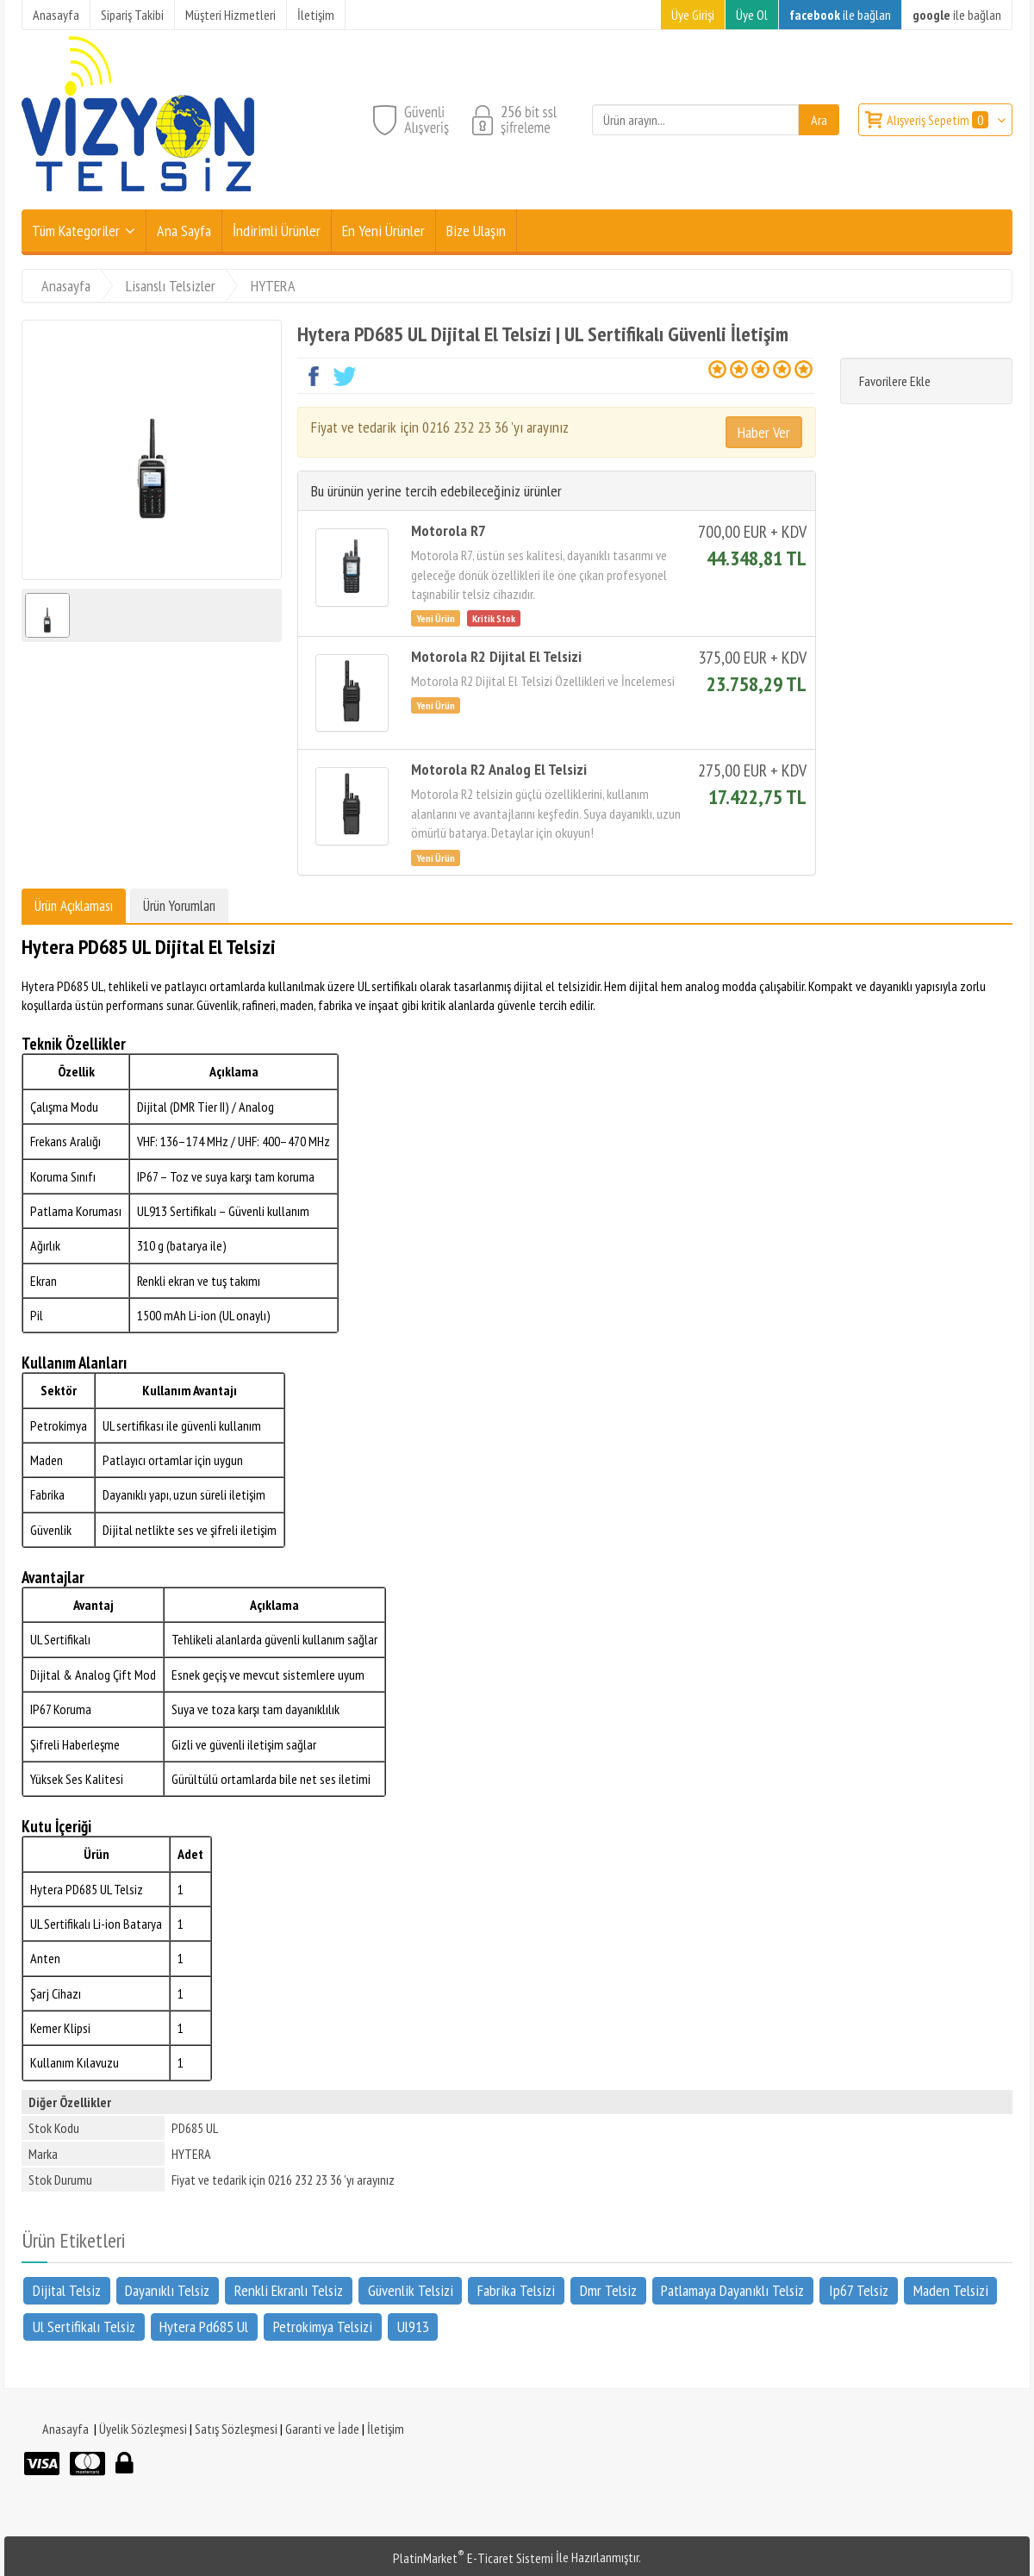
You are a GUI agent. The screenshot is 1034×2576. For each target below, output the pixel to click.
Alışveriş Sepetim (939, 119)
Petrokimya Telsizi (322, 2326)
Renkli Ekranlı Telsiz (288, 2289)
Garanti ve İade (322, 2428)
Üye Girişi (692, 14)
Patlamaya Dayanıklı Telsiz (732, 2289)
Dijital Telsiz (67, 2289)
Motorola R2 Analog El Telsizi (499, 769)
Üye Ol (752, 14)
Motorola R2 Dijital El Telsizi (496, 656)
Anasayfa (65, 2428)
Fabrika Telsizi (516, 2289)
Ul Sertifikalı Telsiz (84, 2326)
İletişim (385, 2428)
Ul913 (413, 2326)
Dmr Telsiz (608, 2289)
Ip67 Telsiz (858, 2289)
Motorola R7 (448, 530)
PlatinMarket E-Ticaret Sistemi (473, 2558)
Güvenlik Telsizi (410, 2289)
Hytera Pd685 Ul (203, 2326)
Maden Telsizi (950, 2289)
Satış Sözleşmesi (236, 2428)
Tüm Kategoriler (76, 230)
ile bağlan (840, 14)
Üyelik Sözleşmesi (143, 2428)
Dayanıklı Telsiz (167, 2289)
